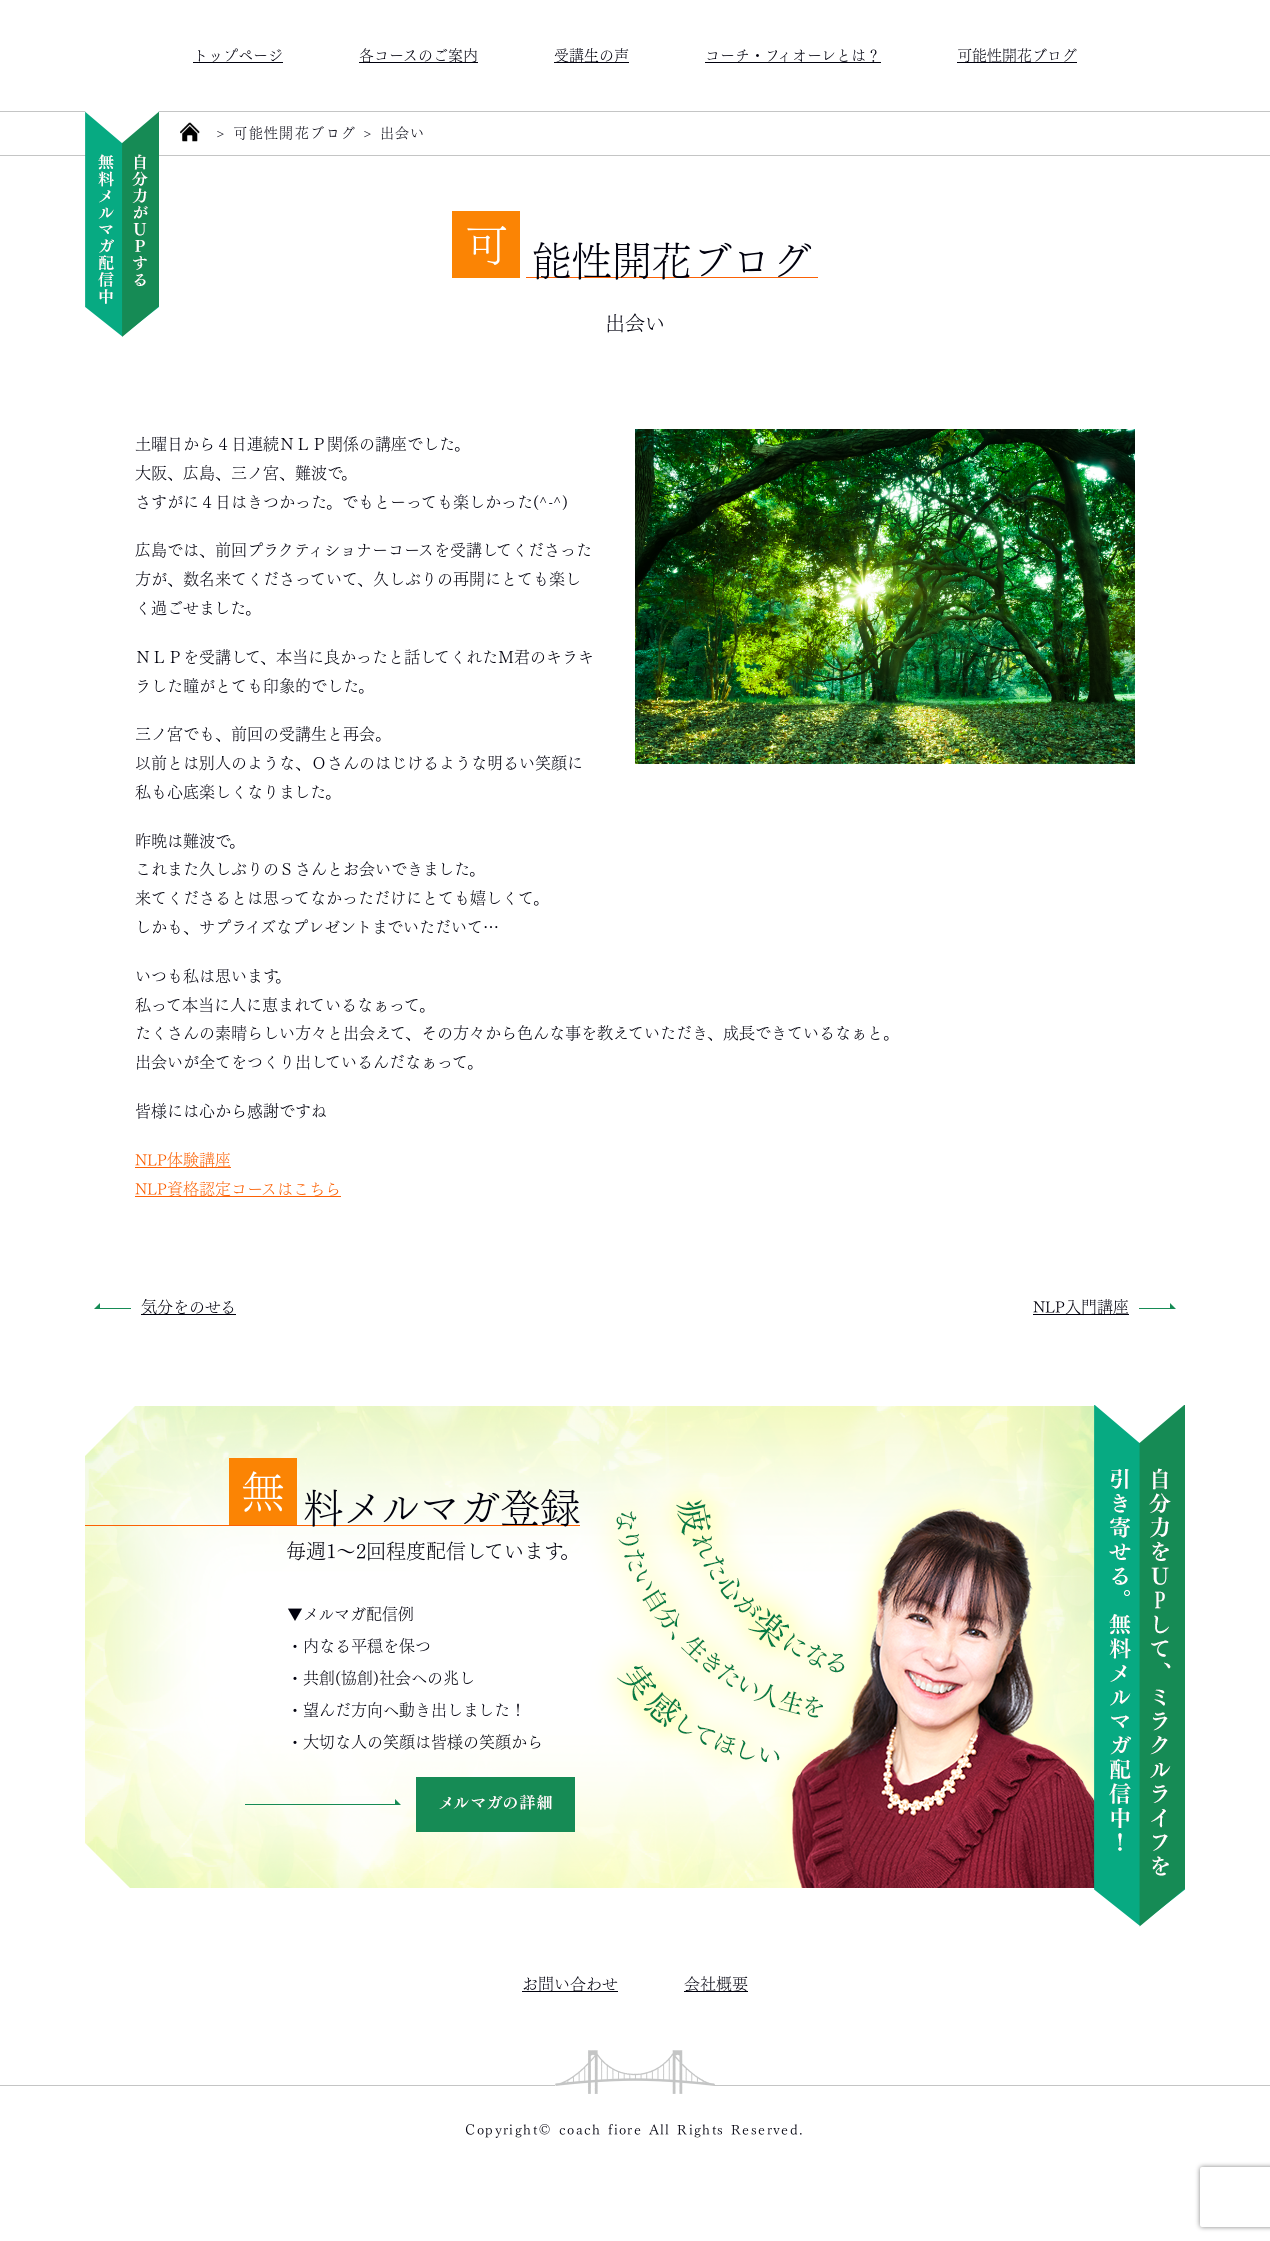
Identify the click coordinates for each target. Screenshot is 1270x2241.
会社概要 (716, 1982)
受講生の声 (591, 53)
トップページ (238, 53)
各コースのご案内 (418, 53)
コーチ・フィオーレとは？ (793, 53)
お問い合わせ (570, 1982)
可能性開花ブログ (1017, 53)
